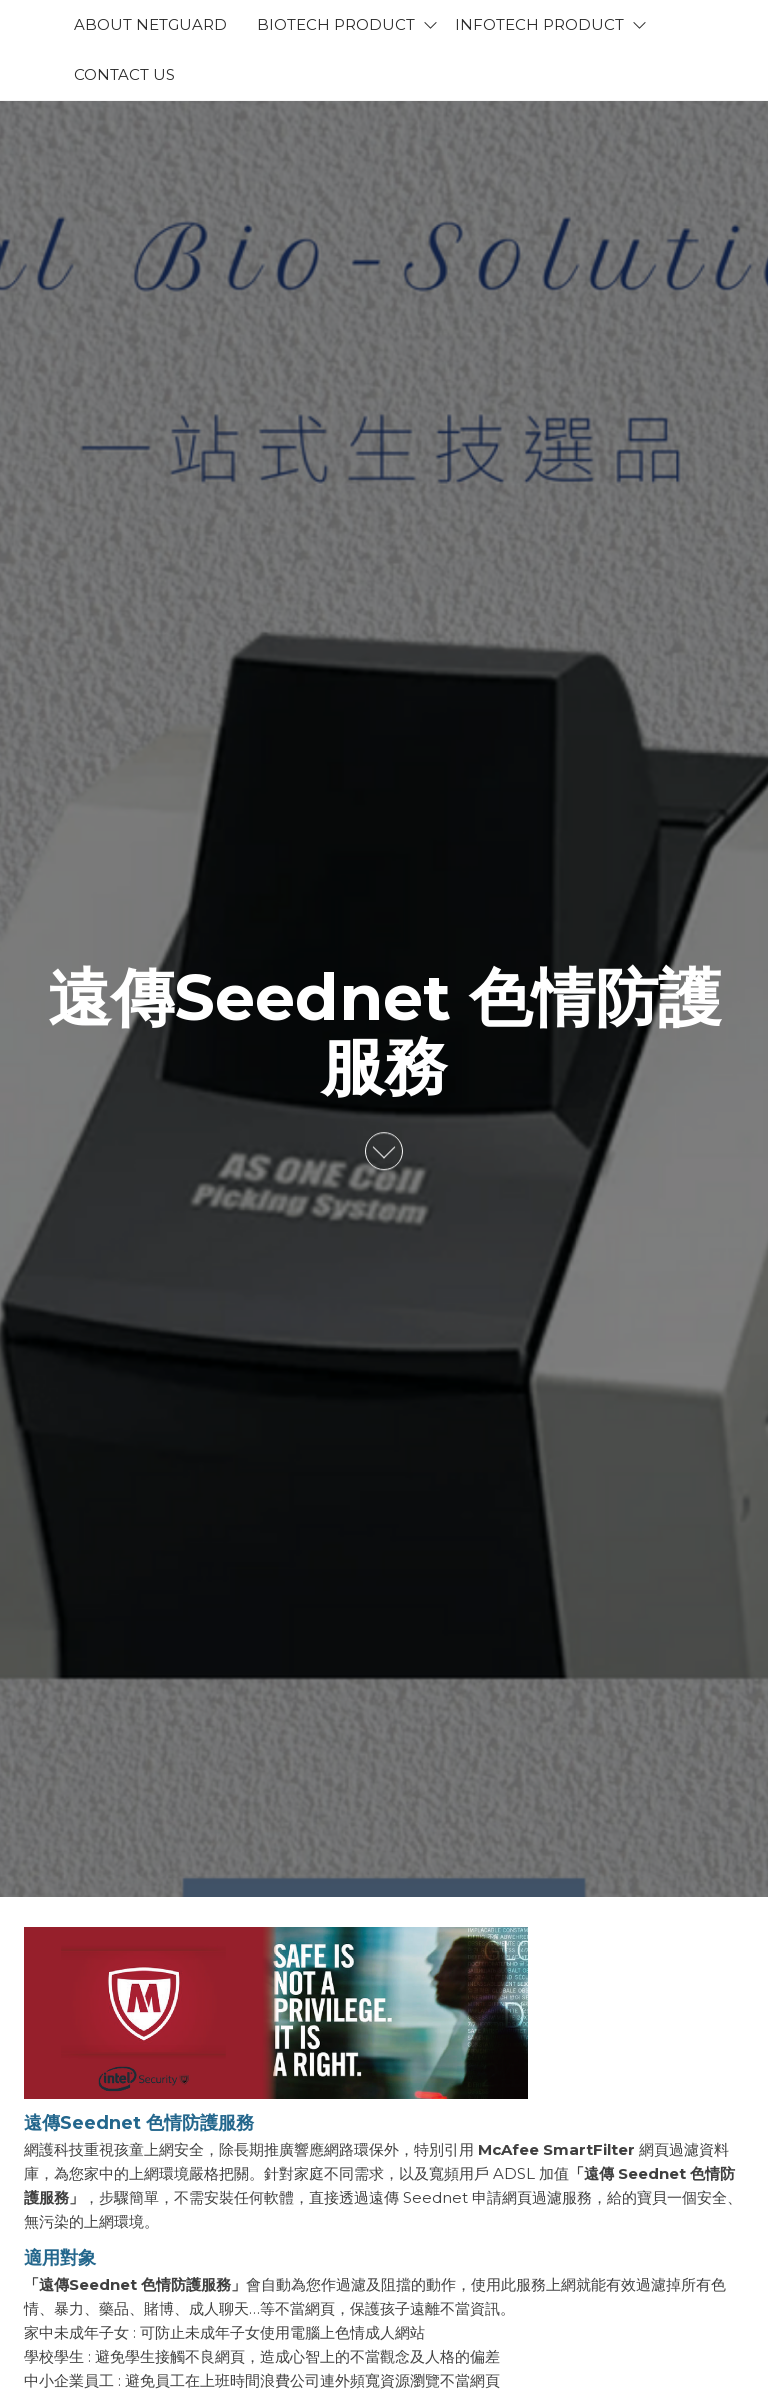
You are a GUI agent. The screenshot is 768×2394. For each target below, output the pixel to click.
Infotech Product (539, 24)
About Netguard (150, 24)
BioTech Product (336, 24)
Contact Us (124, 74)
